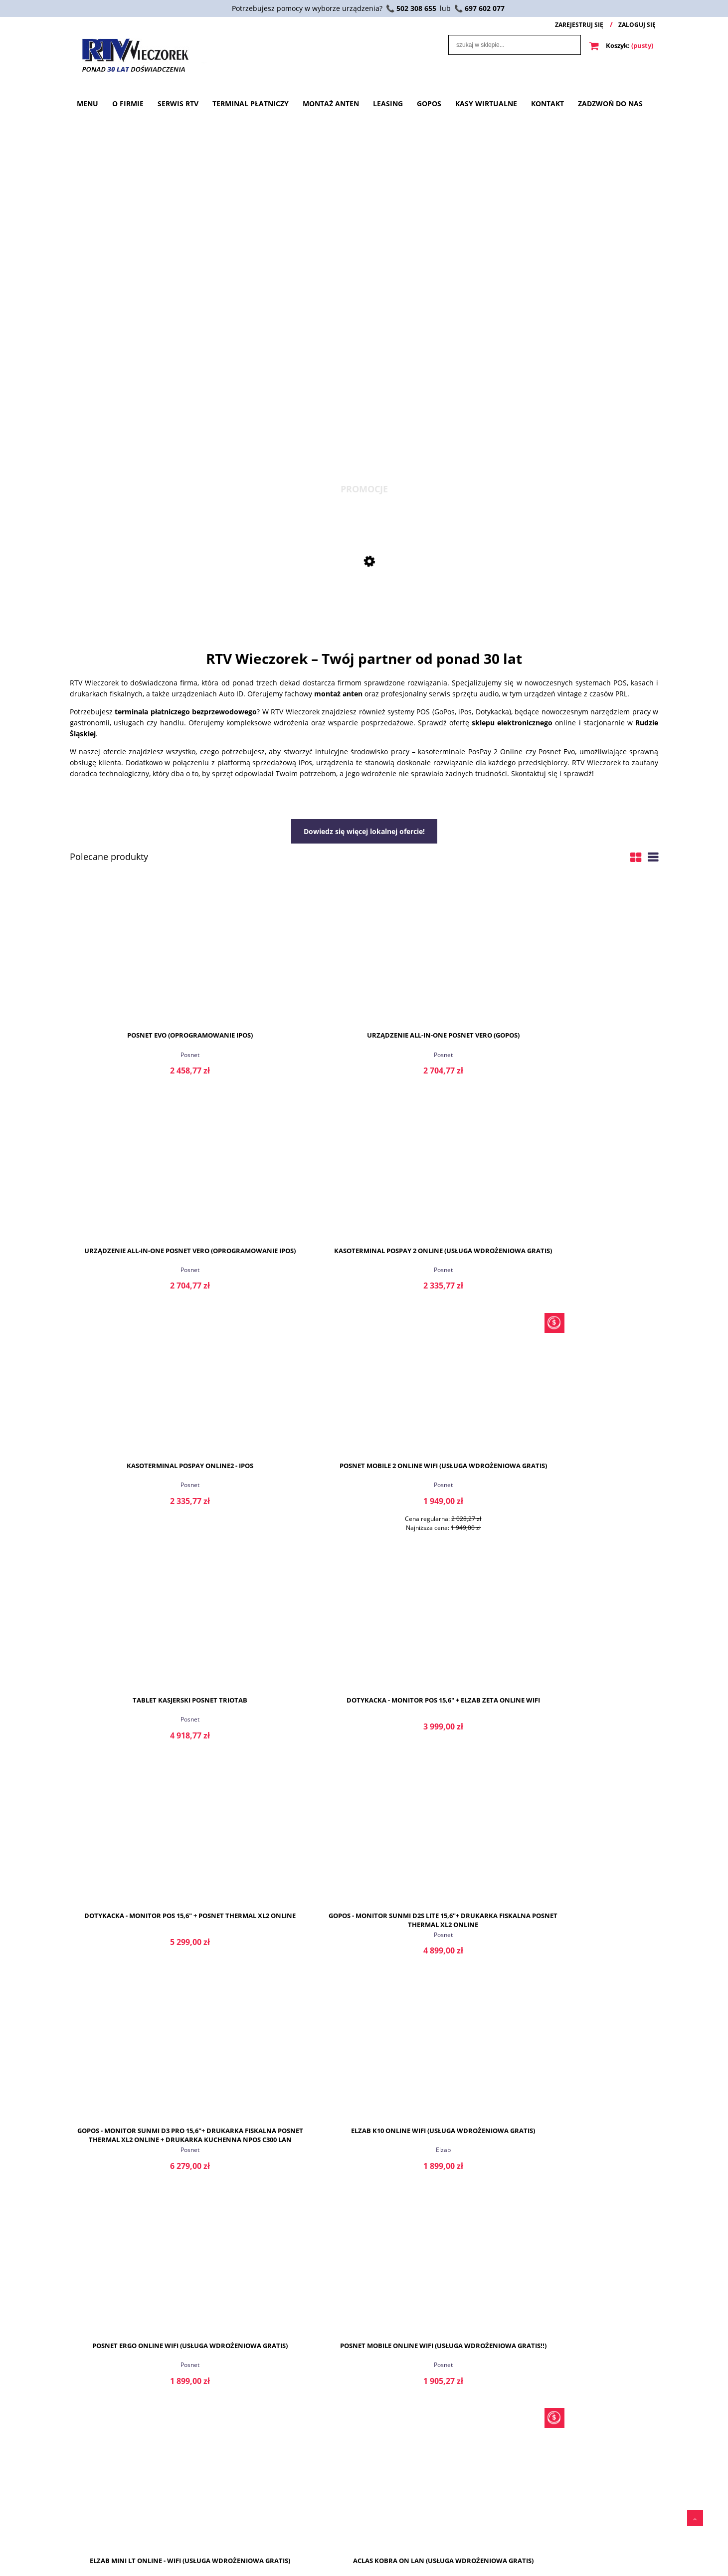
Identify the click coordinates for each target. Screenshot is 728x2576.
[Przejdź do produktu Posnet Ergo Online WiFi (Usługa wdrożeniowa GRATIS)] (139, 1619)
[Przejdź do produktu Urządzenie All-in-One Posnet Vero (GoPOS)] (289, 954)
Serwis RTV (203, 2546)
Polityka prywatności (336, 2530)
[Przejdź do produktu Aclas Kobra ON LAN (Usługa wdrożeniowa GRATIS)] (588, 1619)
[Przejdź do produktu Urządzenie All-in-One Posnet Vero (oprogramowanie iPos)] (439, 954)
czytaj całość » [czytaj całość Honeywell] (438, 2338)
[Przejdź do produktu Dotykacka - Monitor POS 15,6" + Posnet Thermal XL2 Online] (139, 1404)
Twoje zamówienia (97, 2514)
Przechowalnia (91, 2546)
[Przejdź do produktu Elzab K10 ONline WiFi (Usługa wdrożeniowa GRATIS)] (588, 1404)
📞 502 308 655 (411, 8)
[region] (364, 293)
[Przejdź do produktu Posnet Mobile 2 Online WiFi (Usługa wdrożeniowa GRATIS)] (364, 589)
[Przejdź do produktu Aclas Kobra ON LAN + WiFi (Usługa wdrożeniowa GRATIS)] (139, 1854)
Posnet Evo (290, 2240)
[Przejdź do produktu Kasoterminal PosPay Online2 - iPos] (139, 1169)
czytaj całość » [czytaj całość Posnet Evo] (289, 2338)
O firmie (199, 2514)
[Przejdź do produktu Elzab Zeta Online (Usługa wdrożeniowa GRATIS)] (289, 1854)
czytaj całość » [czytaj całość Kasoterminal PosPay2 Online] (140, 2338)
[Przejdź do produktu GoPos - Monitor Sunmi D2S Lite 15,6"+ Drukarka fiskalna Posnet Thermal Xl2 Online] (289, 1404)
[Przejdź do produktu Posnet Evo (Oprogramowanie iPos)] (139, 954)
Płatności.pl (440, 2514)
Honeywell (438, 2385)
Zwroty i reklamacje (334, 2546)
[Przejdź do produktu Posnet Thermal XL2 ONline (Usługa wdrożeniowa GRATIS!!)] (439, 1854)
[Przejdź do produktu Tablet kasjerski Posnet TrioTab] (439, 1169)
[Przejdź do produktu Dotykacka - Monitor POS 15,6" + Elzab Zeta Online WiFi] (588, 1169)
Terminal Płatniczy (214, 2530)
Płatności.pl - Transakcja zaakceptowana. (458, 2535)
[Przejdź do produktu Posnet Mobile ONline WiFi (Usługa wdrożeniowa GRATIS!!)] (289, 1619)
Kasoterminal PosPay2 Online (140, 2393)
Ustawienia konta (95, 2530)
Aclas (588, 1719)
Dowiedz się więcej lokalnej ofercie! (364, 831)
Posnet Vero (587, 2240)
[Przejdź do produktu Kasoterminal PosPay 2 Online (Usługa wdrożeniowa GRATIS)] (588, 954)
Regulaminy (322, 2514)
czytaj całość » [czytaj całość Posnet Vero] (587, 2338)
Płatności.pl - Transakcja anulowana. (476, 2556)
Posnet (139, 1054)
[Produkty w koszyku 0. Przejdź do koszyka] (622, 45)
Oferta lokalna (326, 2561)
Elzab (588, 1504)
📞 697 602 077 (479, 8)
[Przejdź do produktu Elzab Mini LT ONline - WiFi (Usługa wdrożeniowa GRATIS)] (439, 1619)
